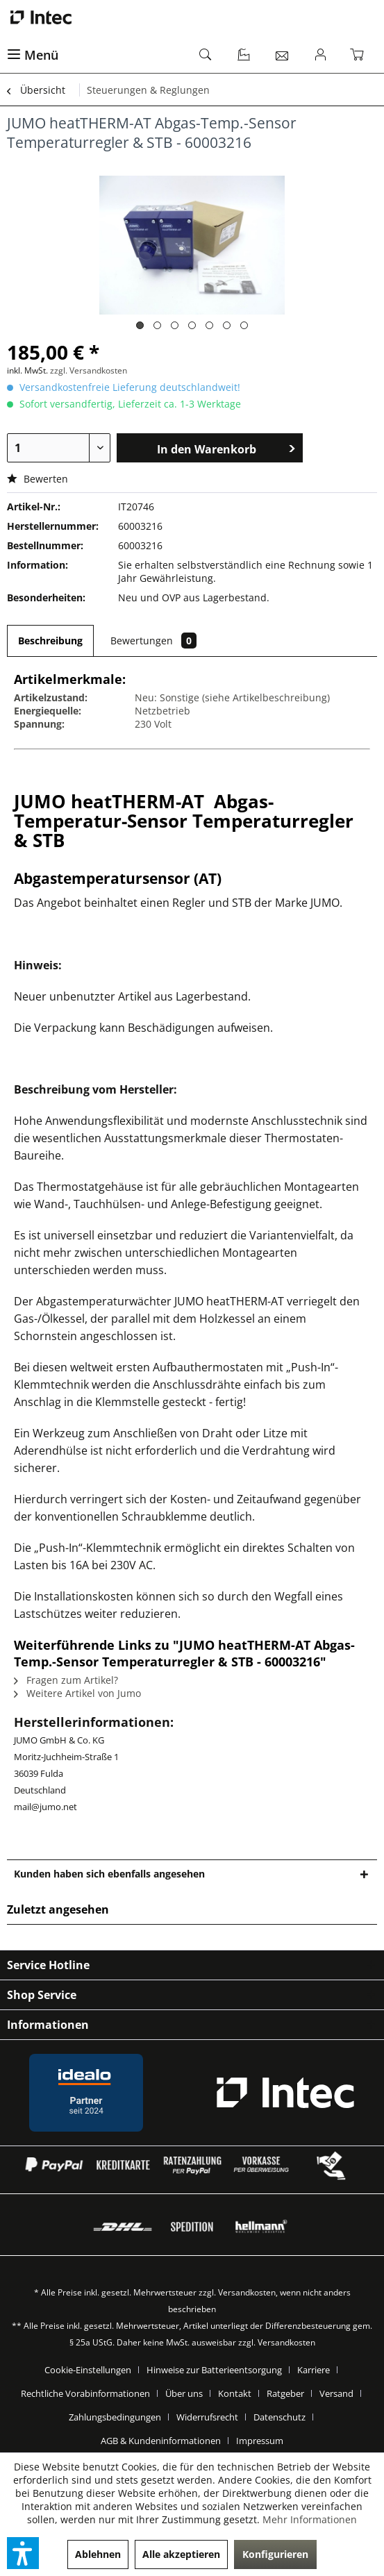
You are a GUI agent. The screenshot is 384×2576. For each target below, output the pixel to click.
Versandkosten (247, 2292)
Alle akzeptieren (181, 2554)
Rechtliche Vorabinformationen (85, 2393)
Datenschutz (279, 2417)
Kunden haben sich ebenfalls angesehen (109, 1873)
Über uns (184, 2393)
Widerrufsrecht (207, 2417)
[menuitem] (96, 55)
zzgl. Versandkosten (88, 370)
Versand (336, 2393)
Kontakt (234, 2393)
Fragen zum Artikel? (66, 1680)
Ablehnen (98, 2554)
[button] (23, 2553)
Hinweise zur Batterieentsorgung (214, 2370)
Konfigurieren (275, 2554)
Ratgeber (285, 2393)
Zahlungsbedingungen (115, 2417)
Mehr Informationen (309, 2519)
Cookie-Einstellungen (87, 2370)
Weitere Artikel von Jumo (77, 1693)
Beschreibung (50, 640)
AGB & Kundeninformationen (161, 2440)
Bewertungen (153, 641)
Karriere (313, 2370)
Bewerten (37, 478)
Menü (32, 55)
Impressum (259, 2440)
